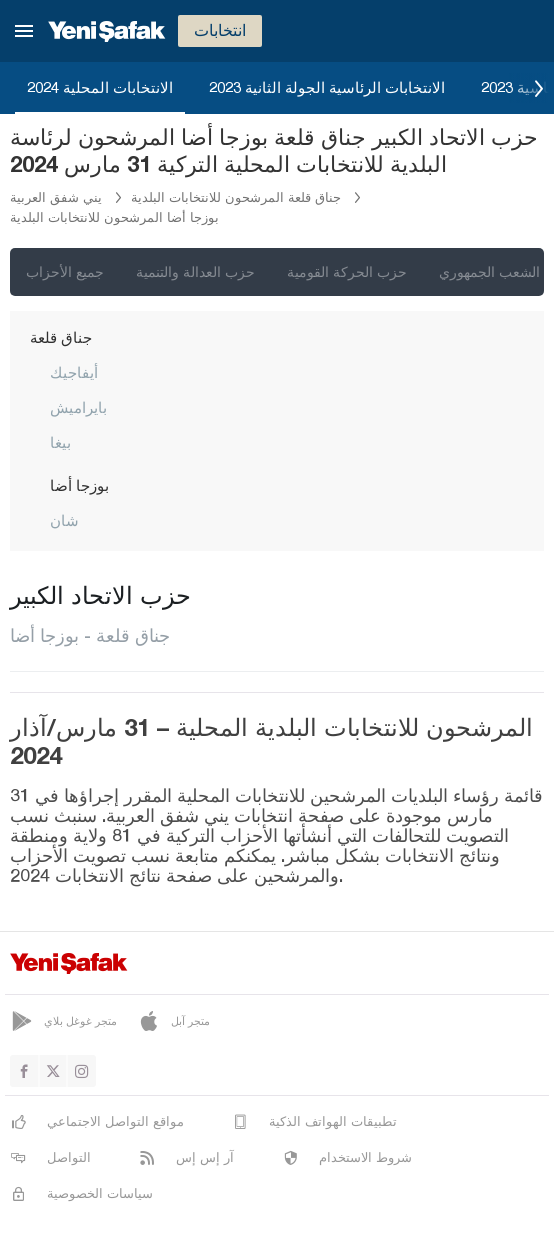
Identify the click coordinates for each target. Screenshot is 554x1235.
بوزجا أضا (79, 485)
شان (64, 520)
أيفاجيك (74, 372)
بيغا (60, 442)
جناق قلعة (61, 337)
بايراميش (78, 407)
